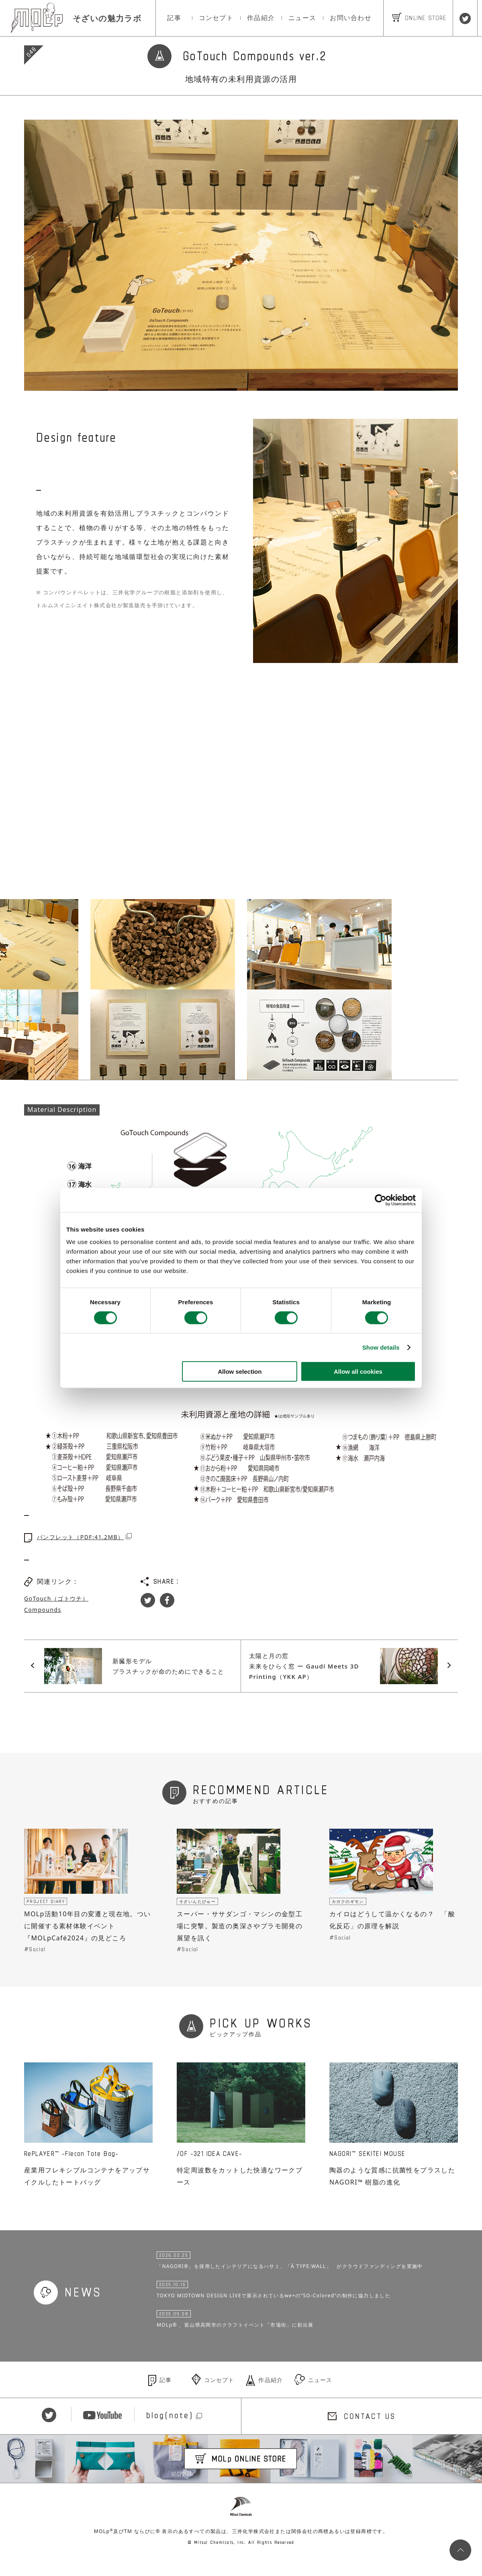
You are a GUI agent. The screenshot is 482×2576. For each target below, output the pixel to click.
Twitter (148, 1600)
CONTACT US (369, 2433)
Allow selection (239, 1371)
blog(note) (170, 2433)
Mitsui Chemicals (241, 2525)
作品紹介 (261, 17)
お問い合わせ (351, 17)
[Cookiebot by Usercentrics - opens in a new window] (380, 1200)
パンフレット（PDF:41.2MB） (80, 1537)
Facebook (167, 1600)
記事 (174, 17)
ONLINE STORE (419, 17)
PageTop (458, 2552)
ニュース (302, 17)
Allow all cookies (358, 1371)
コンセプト (216, 17)
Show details (381, 1347)
